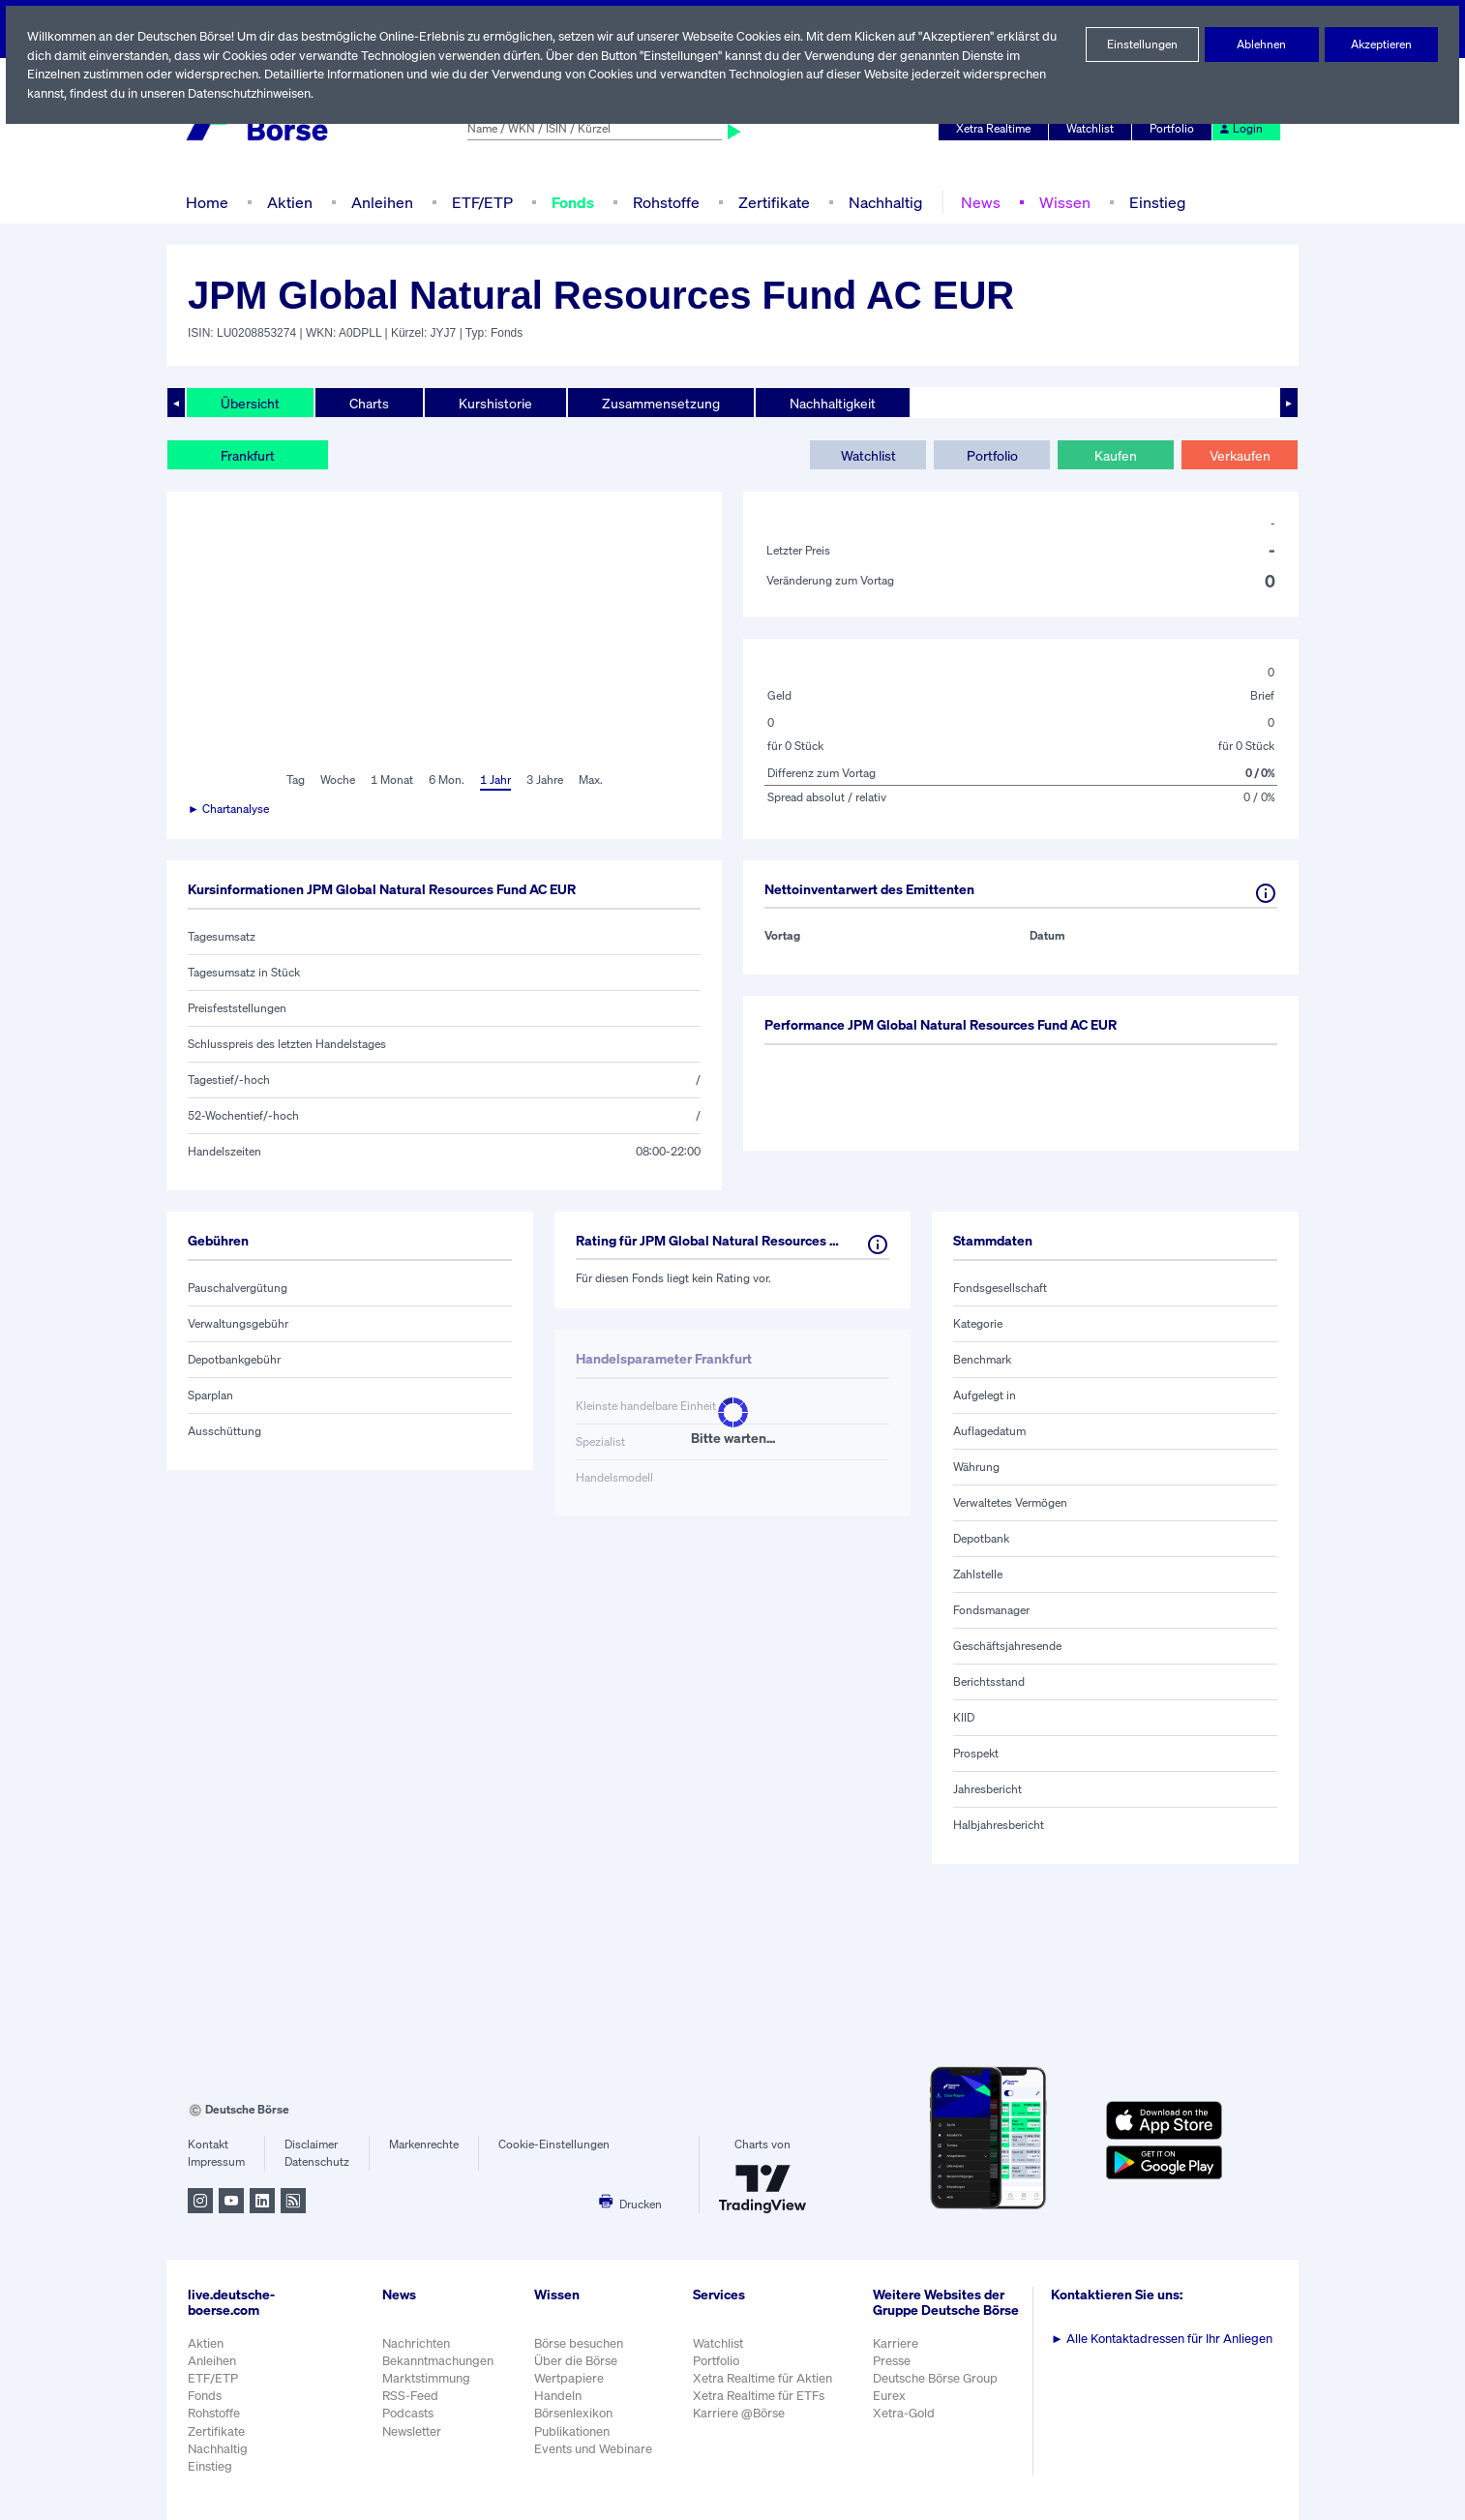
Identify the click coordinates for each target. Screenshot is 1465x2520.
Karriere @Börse (743, 2413)
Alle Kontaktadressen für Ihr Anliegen (1165, 2338)
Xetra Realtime (996, 128)
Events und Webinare (595, 2449)
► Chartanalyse (229, 809)
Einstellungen (1142, 44)
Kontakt (207, 2144)
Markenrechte (424, 2144)
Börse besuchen (580, 2343)
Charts (367, 402)
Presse (895, 2370)
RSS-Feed (411, 2395)
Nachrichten (415, 2343)
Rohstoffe (667, 202)
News (976, 202)
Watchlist (1093, 128)
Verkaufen (1239, 455)
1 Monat (390, 780)
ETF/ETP (478, 202)
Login (1241, 128)
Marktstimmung (425, 2378)
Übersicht (249, 402)
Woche (335, 780)
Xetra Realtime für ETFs (763, 2395)
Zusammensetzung (655, 402)
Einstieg (1152, 202)
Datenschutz (316, 2162)
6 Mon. (445, 780)
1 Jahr (494, 780)
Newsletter (411, 2431)
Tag (293, 780)
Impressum (216, 2162)
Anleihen (377, 202)
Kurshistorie (492, 402)
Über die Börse (577, 2361)
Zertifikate (772, 202)
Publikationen (573, 2431)
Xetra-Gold (906, 2423)
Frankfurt (248, 455)
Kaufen (1115, 455)
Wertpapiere (569, 2378)
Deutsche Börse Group (939, 2388)
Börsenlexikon (574, 2413)
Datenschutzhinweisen (254, 93)
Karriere (898, 2353)
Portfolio (1174, 128)
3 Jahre (544, 780)
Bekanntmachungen (438, 2361)
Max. (592, 780)
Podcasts (408, 2413)
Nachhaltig (882, 202)
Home (206, 202)
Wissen (1059, 202)
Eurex (892, 2406)
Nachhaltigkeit (825, 402)
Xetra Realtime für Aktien (765, 2378)
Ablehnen (1261, 44)
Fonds (572, 202)
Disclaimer (311, 2144)
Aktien (287, 202)
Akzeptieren (1381, 44)
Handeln (558, 2395)
